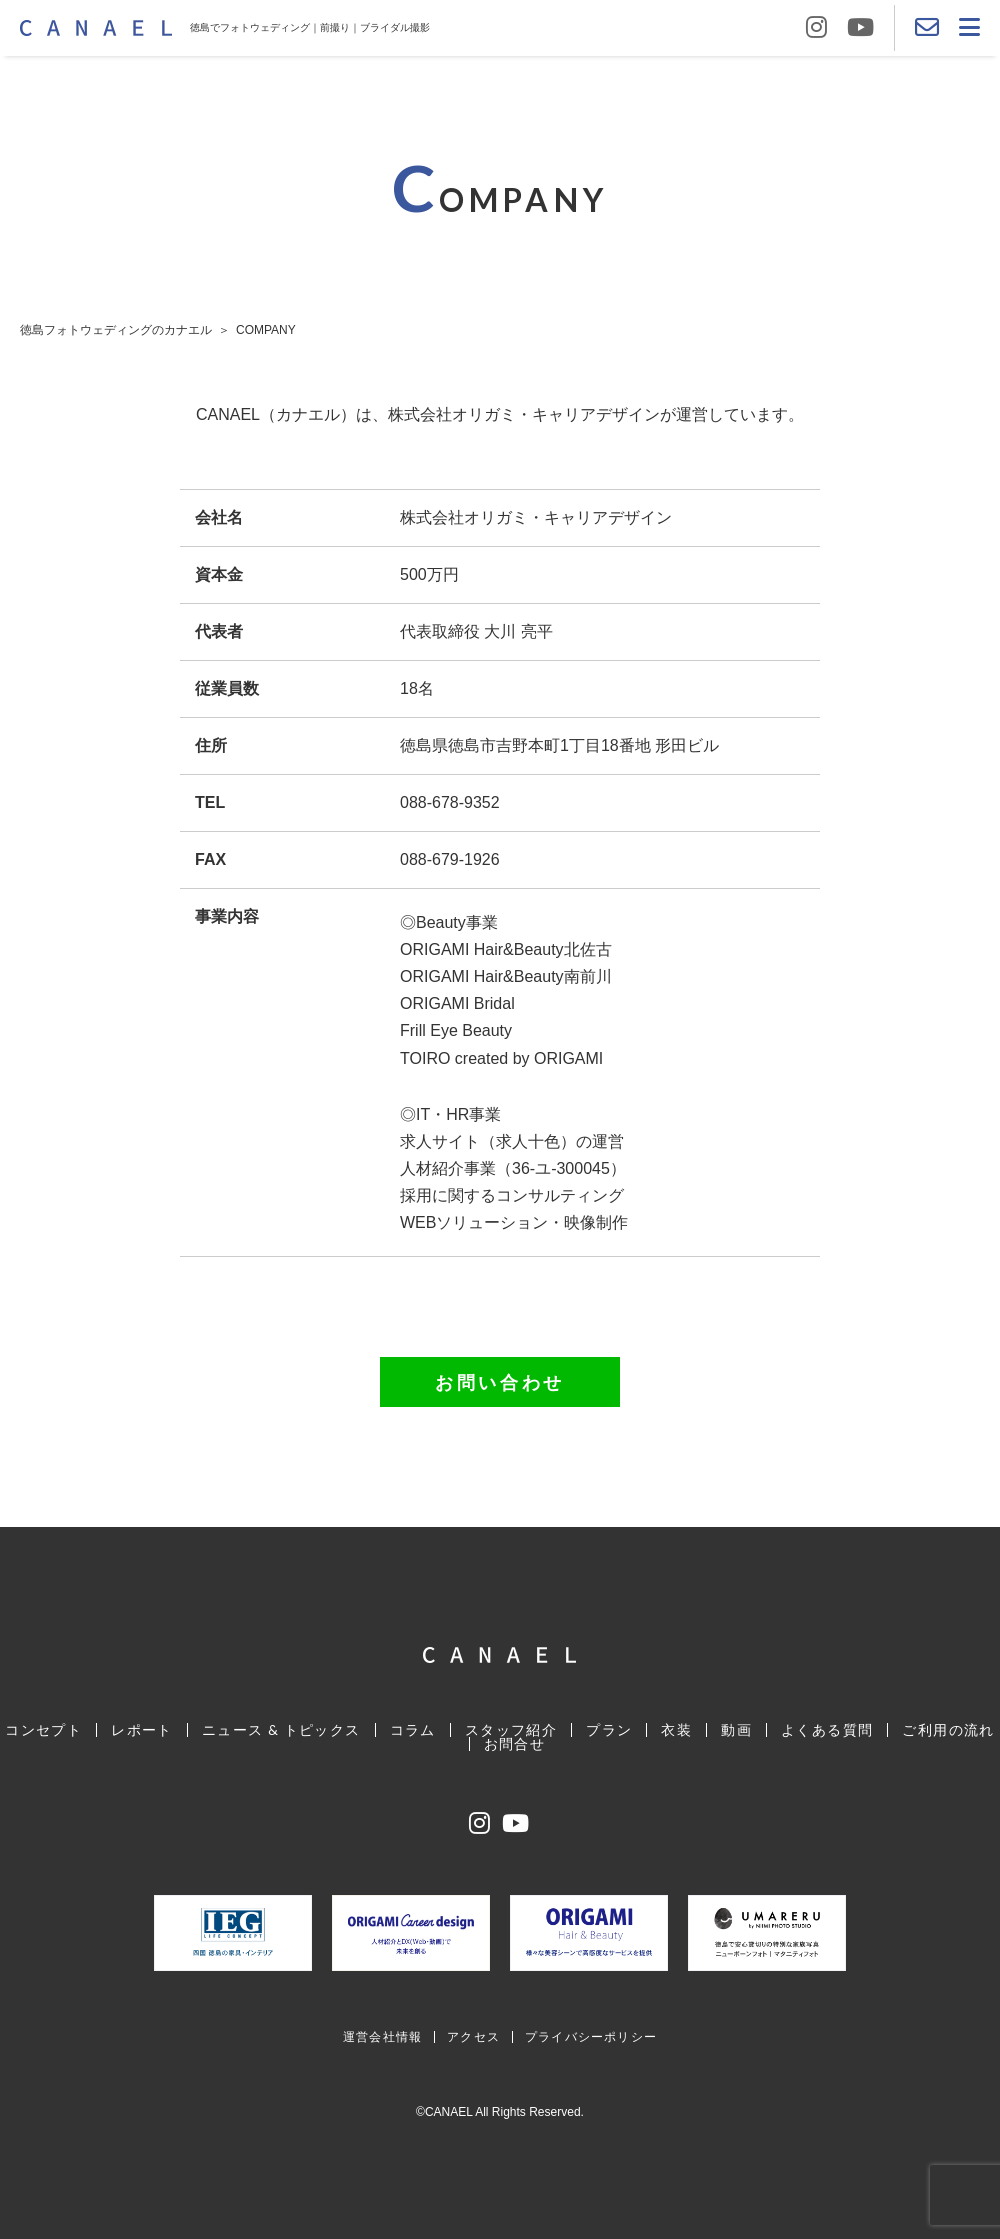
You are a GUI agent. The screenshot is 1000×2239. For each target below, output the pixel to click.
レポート (142, 1729)
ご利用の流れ (948, 1729)
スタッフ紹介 (511, 1729)
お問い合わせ (500, 1382)
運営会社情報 (382, 2036)
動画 (736, 1729)
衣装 (676, 1729)
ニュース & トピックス (281, 1729)
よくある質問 (827, 1729)
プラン (609, 1729)
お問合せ (515, 1743)
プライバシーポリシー (591, 2036)
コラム (413, 1729)
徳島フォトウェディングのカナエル (116, 330)
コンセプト (43, 1729)
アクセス (473, 2036)
